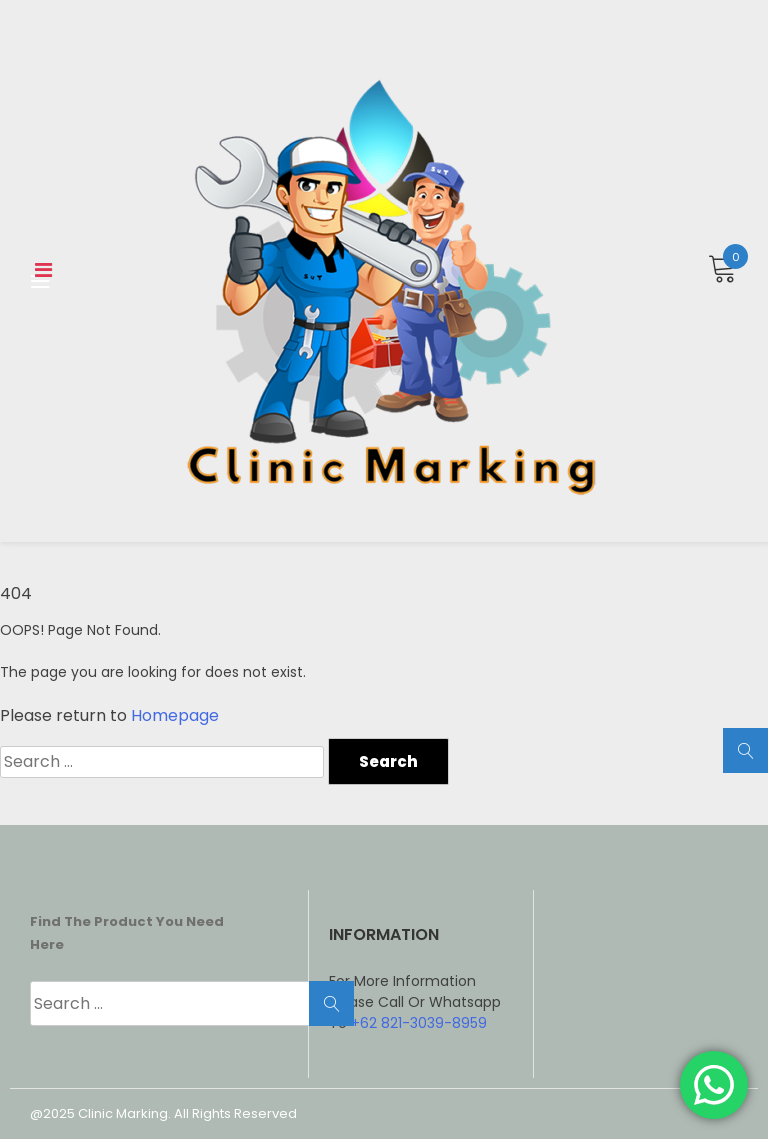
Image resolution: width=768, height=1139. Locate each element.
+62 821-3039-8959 (419, 1023)
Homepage (175, 715)
